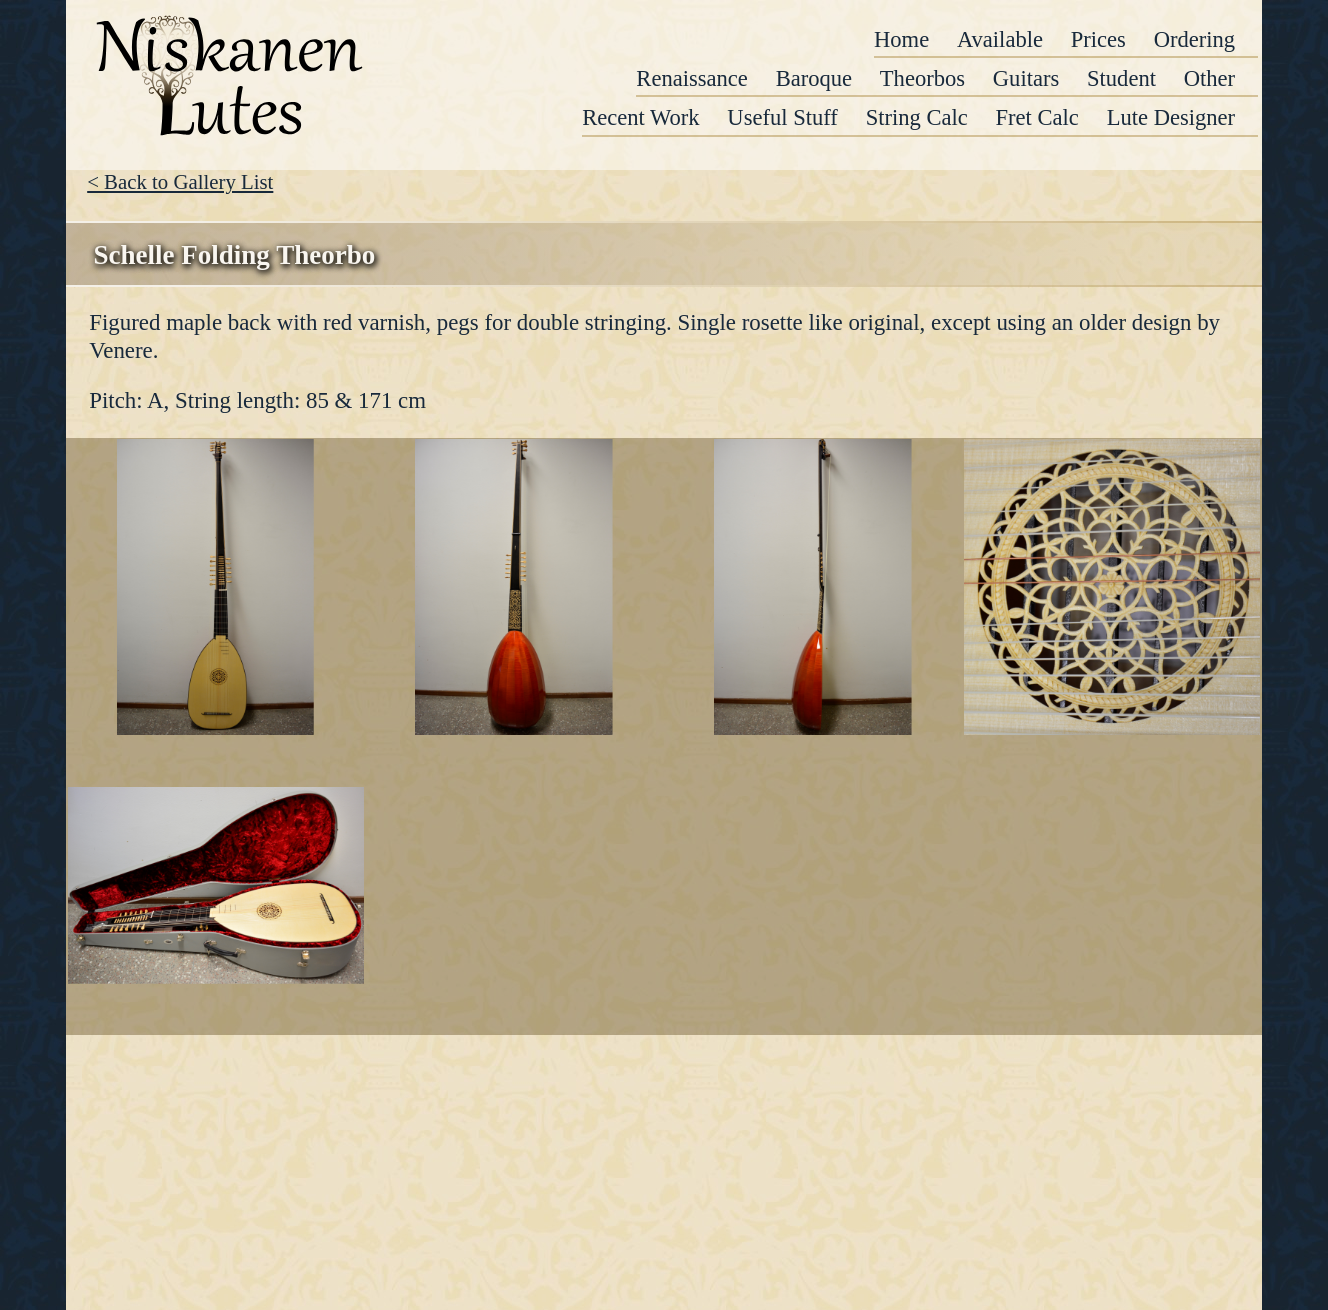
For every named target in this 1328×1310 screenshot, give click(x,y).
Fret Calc (1037, 117)
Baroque (814, 78)
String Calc (917, 117)
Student (1121, 78)
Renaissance (692, 78)
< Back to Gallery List (180, 181)
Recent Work (640, 117)
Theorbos (922, 78)
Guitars (1026, 78)
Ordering (1194, 39)
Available (1000, 39)
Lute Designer (1171, 117)
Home (901, 39)
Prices (1098, 39)
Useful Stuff (782, 117)
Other (1209, 78)
